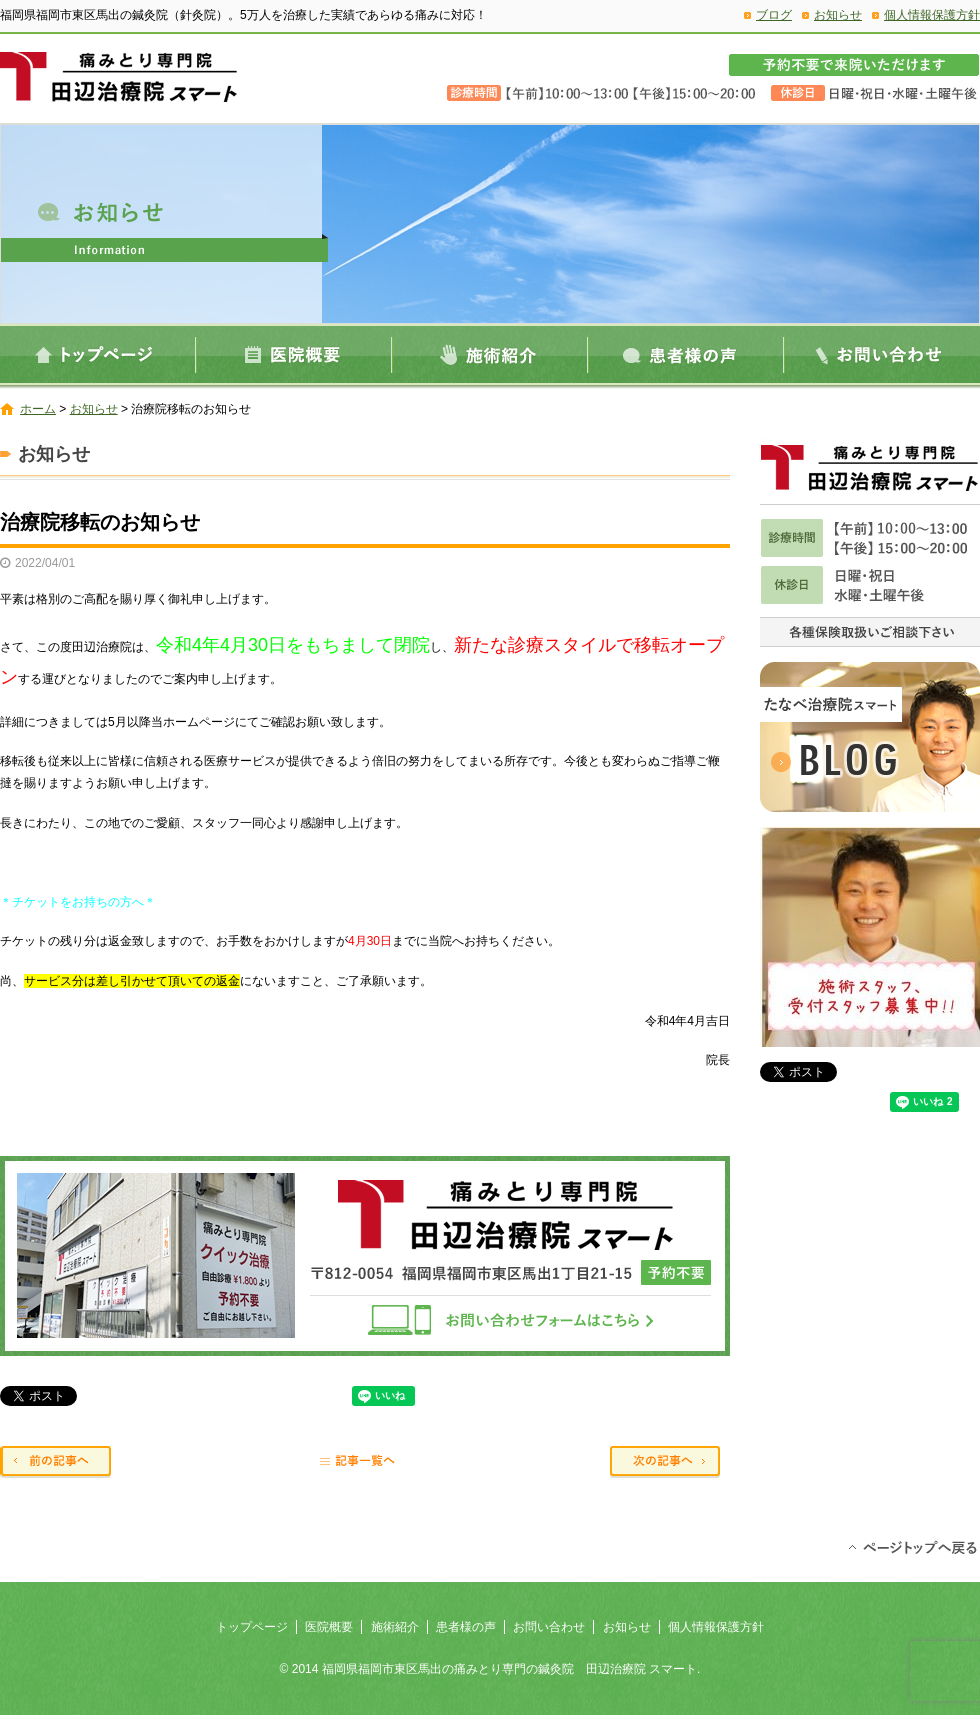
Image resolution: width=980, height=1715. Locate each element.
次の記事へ (670, 1463)
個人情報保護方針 (932, 15)
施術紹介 (490, 354)
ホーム (38, 409)
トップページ (98, 354)
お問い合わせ (882, 354)
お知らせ (838, 15)
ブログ (774, 15)
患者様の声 (686, 354)
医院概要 (294, 354)
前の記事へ (60, 1463)
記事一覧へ (365, 1463)
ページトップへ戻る (912, 1546)
